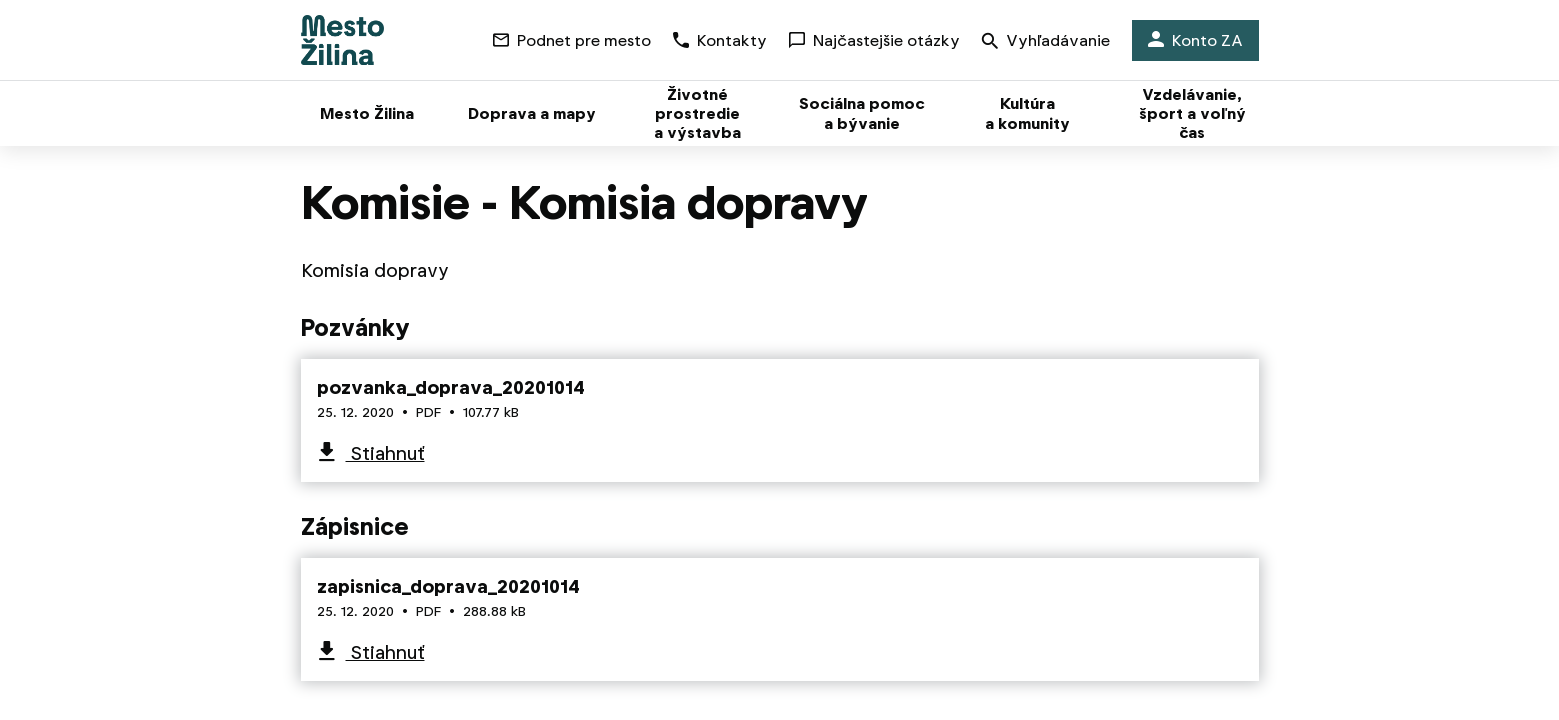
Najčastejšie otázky (874, 40)
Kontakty (720, 40)
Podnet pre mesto (572, 40)
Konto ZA (1195, 40)
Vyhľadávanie (1046, 42)
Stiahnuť (385, 453)
